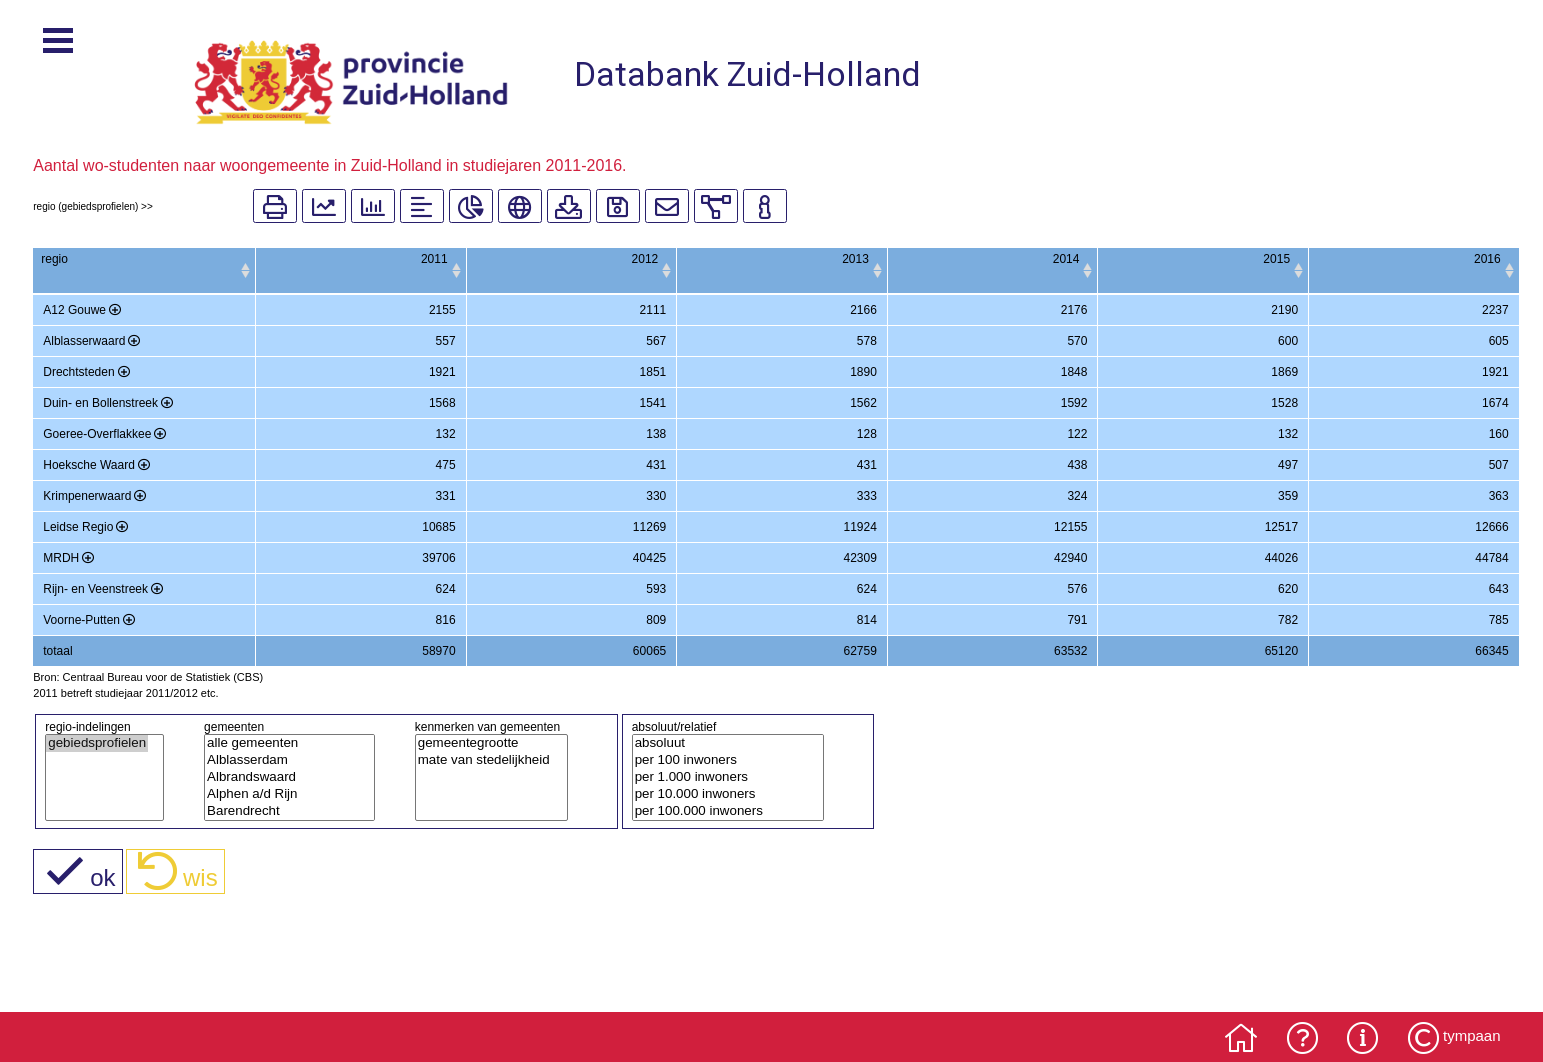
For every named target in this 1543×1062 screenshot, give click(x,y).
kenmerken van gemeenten (487, 727)
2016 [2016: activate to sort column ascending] (1487, 259)
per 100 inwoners (720, 760)
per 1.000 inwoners (720, 777)
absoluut (720, 743)
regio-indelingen (87, 727)
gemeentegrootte (484, 743)
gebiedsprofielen (97, 743)
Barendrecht (282, 811)
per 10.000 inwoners (720, 794)
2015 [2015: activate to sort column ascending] (1276, 259)
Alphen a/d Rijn (282, 794)
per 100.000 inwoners (720, 811)
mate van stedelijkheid (484, 760)
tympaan (1472, 1035)
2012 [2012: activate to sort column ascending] (645, 259)
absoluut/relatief (674, 727)
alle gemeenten (282, 743)
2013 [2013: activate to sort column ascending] (855, 259)
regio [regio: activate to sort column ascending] (54, 259)
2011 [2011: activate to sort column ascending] (434, 259)
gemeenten (234, 727)
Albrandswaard (282, 777)
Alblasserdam (282, 760)
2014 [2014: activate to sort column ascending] (1066, 259)
